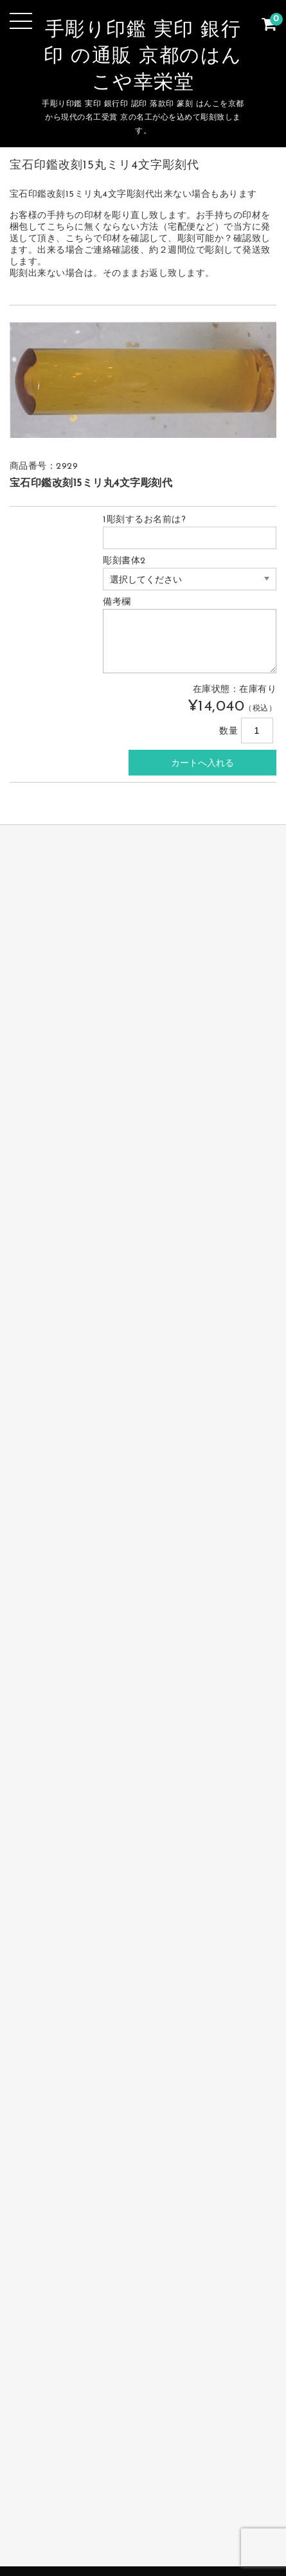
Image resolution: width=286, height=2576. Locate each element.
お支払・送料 (213, 2494)
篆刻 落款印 (138, 2494)
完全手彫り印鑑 (81, 2474)
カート (212, 2514)
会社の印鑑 (68, 2494)
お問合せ (79, 2514)
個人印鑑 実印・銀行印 (187, 2474)
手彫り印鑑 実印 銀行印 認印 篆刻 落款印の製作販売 (143, 2534)
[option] (143, 380)
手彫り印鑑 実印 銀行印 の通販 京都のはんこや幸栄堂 (143, 57)
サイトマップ (147, 2514)
